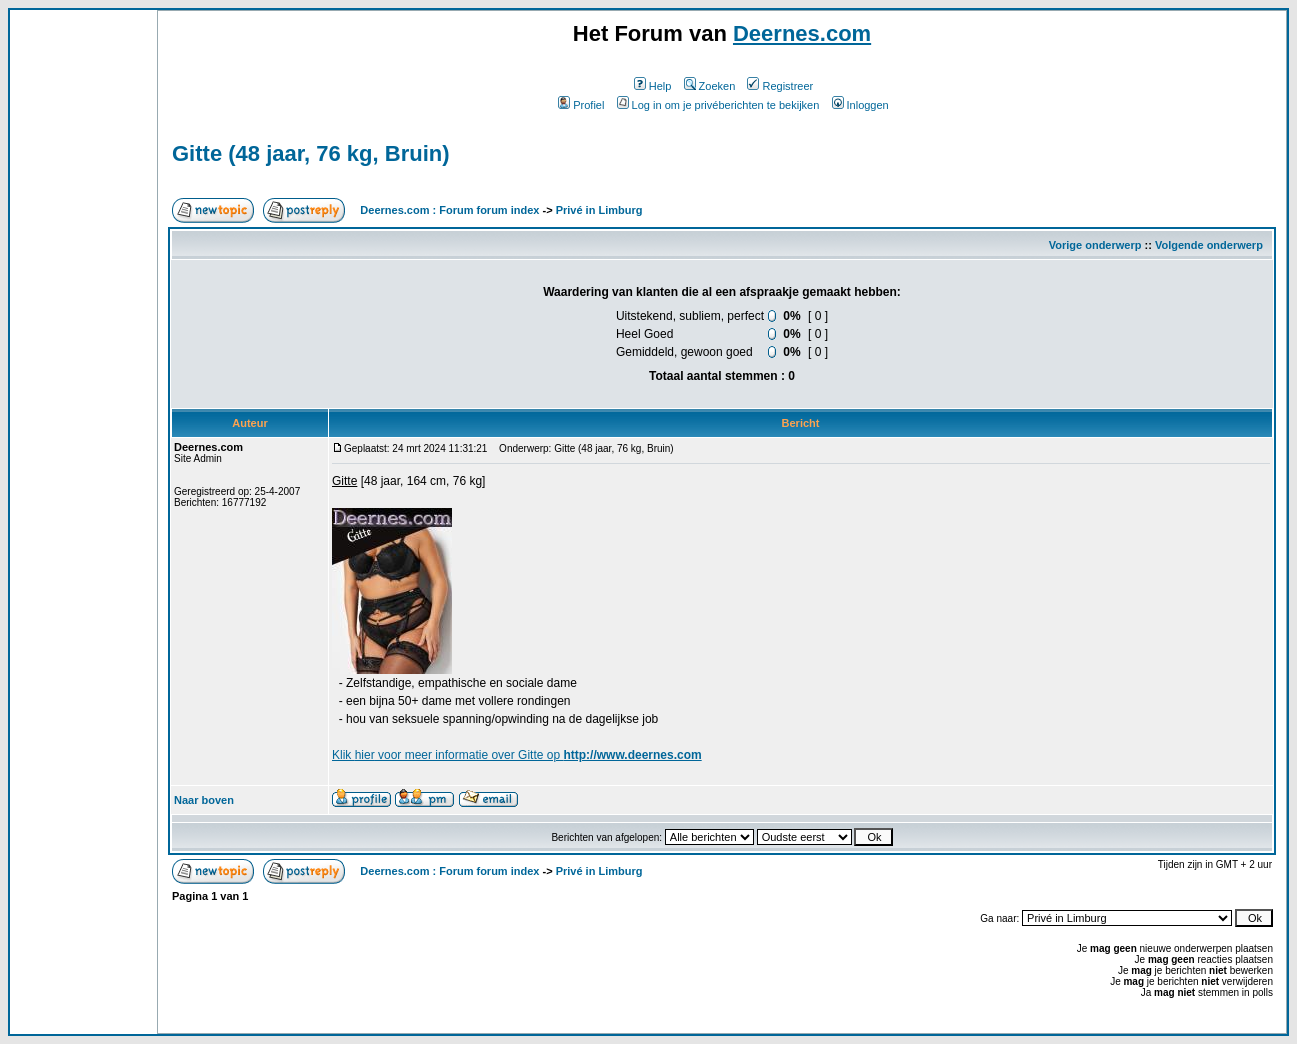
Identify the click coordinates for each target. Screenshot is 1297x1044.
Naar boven (204, 800)
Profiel (581, 105)
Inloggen (860, 105)
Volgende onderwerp (1209, 245)
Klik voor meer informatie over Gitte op (517, 755)
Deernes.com (802, 33)
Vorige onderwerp (1095, 245)
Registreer (780, 86)
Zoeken (710, 86)
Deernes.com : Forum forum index (449, 210)
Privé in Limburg (599, 210)
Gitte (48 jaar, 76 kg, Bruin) (311, 153)
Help (653, 86)
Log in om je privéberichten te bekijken (718, 105)
